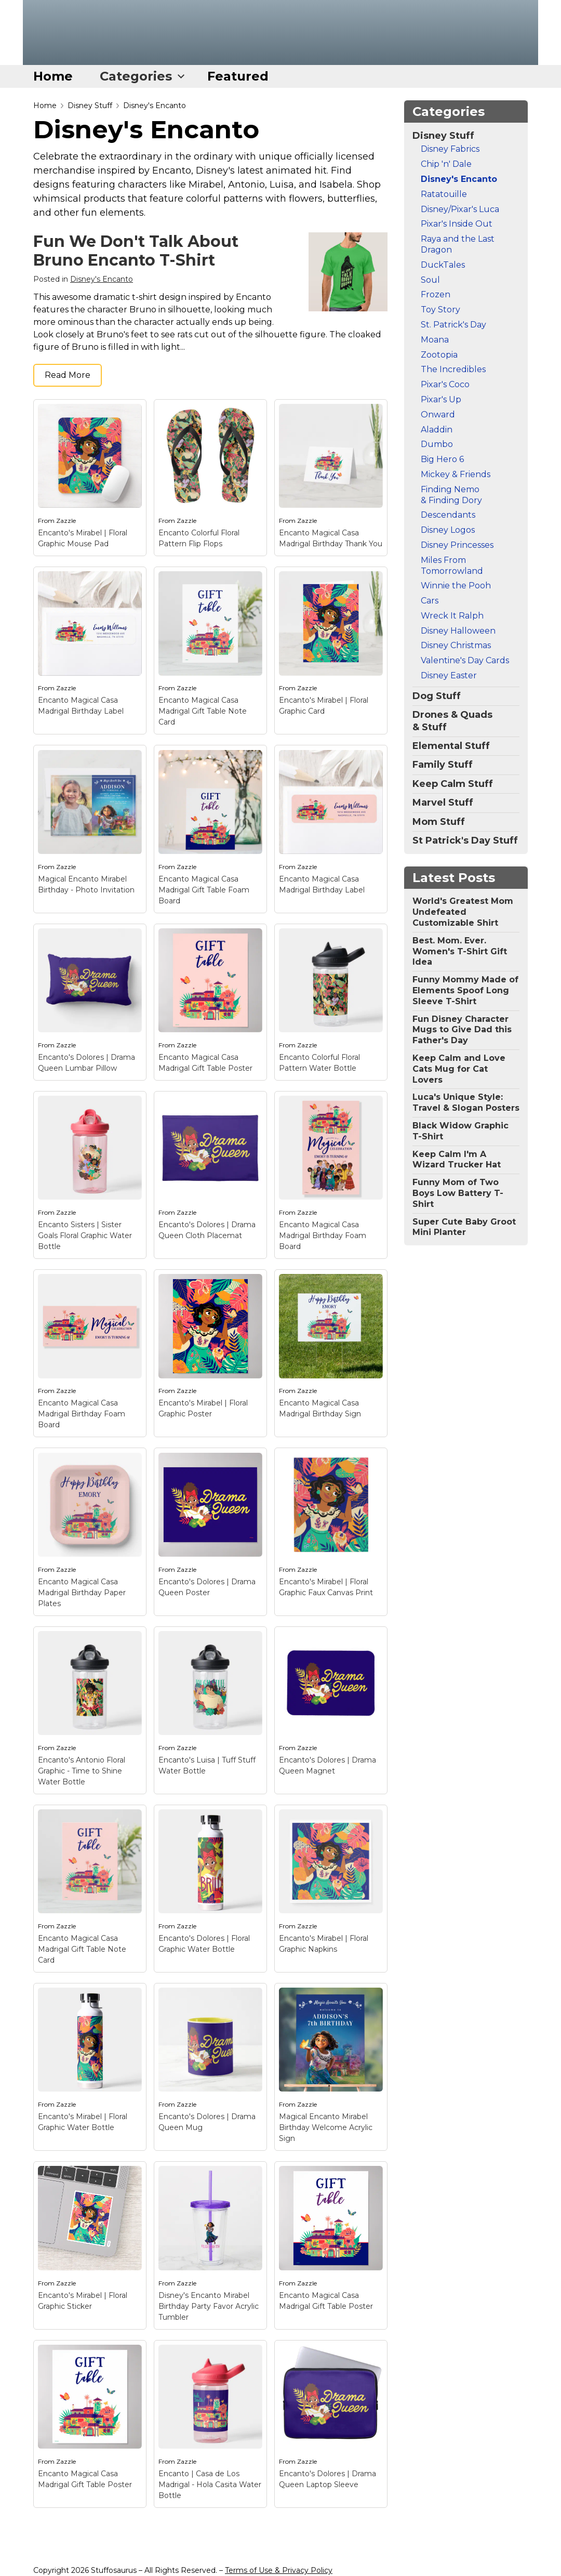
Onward (438, 414)
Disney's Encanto (154, 105)
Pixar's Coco (445, 384)
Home (53, 76)
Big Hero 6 (442, 459)
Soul (430, 280)
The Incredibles (453, 369)
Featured (238, 76)
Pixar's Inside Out (456, 224)
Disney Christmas (456, 645)
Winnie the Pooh (456, 585)
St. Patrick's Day (453, 325)
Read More (67, 375)
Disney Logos (448, 530)
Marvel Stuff (442, 802)
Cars (429, 601)
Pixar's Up (441, 399)
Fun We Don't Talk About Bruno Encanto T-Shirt (135, 251)
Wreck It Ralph (452, 616)
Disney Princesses (457, 545)
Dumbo (437, 444)
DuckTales (443, 265)
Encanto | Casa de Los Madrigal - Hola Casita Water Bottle (209, 2484)
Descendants (448, 515)
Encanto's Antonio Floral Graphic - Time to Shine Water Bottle (81, 1770)
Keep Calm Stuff (452, 784)
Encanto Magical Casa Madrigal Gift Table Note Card (202, 711)
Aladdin (436, 430)
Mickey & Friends (455, 474)
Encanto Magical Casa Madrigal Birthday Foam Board (322, 1235)
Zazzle (66, 520)
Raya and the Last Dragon (458, 244)
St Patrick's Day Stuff (465, 840)
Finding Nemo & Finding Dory (451, 494)
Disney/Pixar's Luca (460, 209)
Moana (435, 340)
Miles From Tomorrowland (452, 565)
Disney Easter (449, 675)
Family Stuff (442, 764)
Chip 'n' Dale (446, 164)
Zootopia (439, 355)
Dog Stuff (436, 696)
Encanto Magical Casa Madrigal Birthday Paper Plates (82, 1592)
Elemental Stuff (451, 746)
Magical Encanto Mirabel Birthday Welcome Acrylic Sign (325, 2127)
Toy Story (440, 309)
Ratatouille (444, 194)
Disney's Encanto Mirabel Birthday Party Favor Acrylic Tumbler (208, 2306)
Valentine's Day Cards (465, 660)
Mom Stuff (438, 821)
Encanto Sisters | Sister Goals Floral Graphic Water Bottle (85, 1235)
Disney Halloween (458, 631)
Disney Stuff (90, 105)
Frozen (435, 294)
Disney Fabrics (450, 149)
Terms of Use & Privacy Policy (278, 2570)
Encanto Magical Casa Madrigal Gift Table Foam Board (203, 889)
